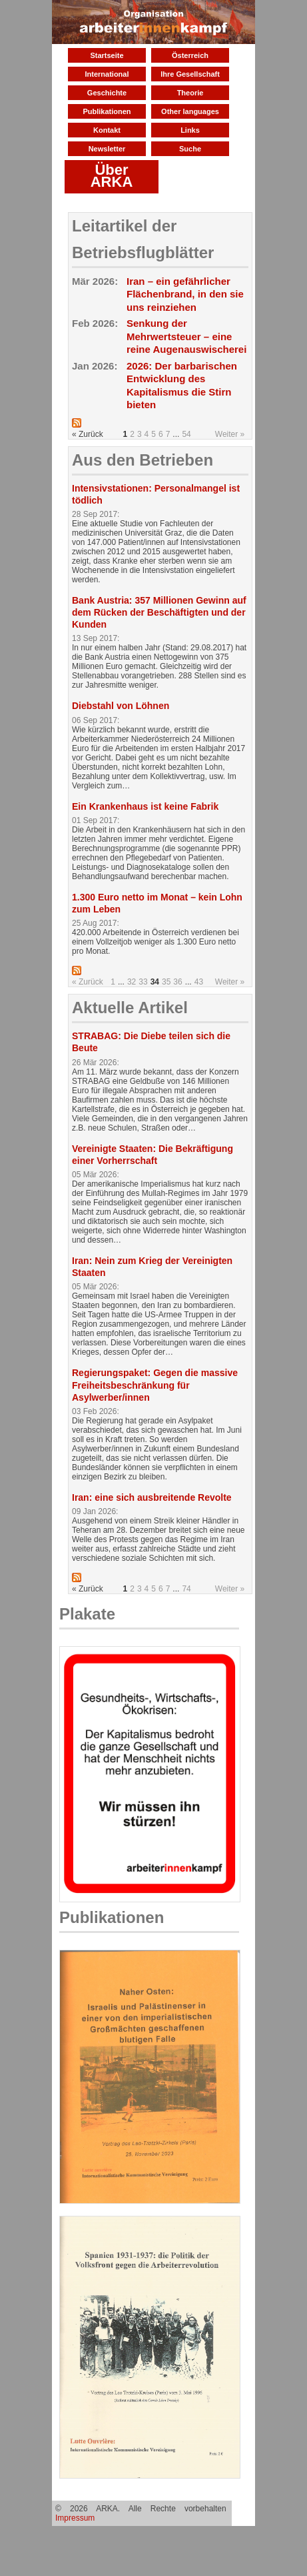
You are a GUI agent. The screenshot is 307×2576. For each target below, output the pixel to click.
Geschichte (107, 93)
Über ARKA (112, 175)
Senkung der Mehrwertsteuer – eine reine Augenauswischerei (186, 336)
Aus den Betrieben (142, 460)
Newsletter (107, 149)
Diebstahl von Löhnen (120, 705)
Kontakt (107, 130)
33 (143, 982)
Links (190, 130)
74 (186, 1588)
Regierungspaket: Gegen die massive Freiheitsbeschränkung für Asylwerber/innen (155, 1384)
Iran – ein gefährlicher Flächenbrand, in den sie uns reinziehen (185, 294)
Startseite (106, 55)
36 (177, 982)
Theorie (190, 93)
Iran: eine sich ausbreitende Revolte (152, 1497)
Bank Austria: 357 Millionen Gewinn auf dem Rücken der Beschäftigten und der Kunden (159, 612)
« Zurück (87, 982)
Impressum (75, 2518)
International (107, 74)
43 (198, 982)
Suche (190, 149)
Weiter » (229, 434)
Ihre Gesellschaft (190, 74)
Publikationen (107, 111)
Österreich (190, 55)
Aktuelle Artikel (130, 1008)
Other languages (190, 111)
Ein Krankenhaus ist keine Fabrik (145, 806)
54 (186, 434)
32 (131, 982)
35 (166, 982)
